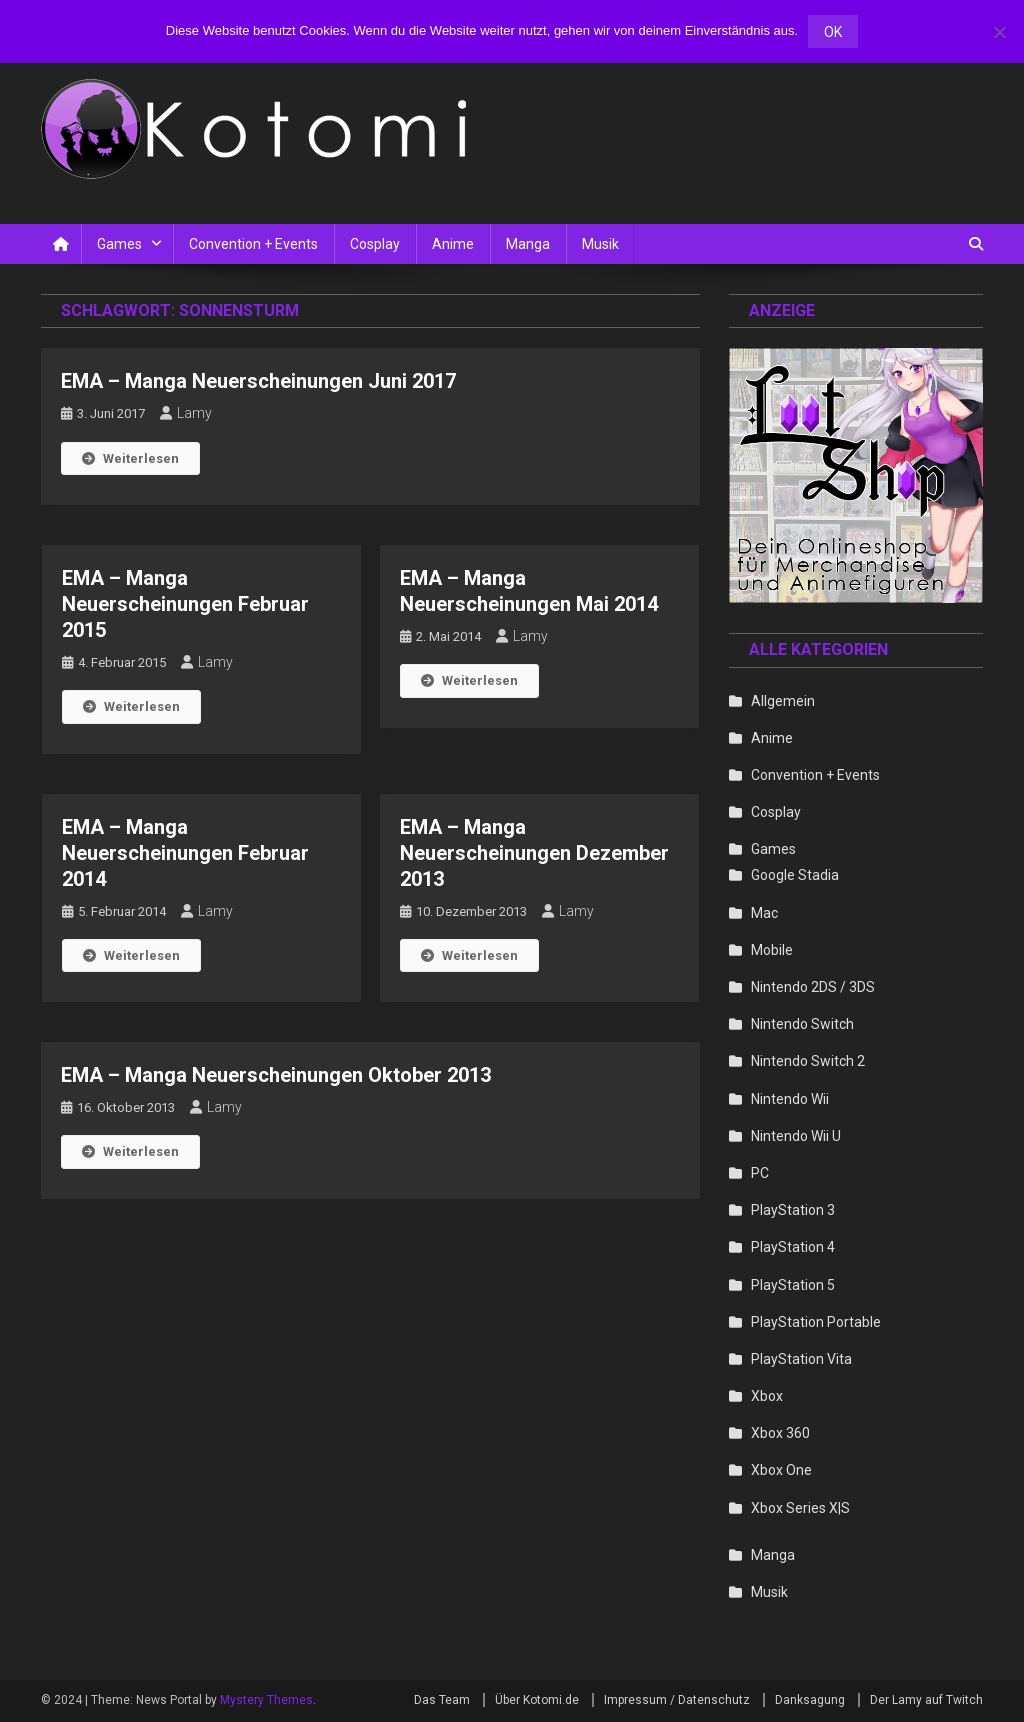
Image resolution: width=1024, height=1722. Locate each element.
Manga (528, 244)
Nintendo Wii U (796, 1136)
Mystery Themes (266, 1700)
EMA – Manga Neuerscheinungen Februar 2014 (185, 853)
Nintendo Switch (802, 1024)
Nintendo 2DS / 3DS (813, 987)
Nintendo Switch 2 (808, 1061)
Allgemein (783, 701)
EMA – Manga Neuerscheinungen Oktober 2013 (276, 1075)
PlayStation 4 (793, 1247)
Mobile (772, 950)
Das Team (442, 1700)
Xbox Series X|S (800, 1508)
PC (760, 1173)
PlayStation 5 (793, 1285)
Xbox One (781, 1470)
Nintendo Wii (790, 1099)
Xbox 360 (780, 1433)
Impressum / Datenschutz (677, 1700)
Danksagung (810, 1700)
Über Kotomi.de (537, 1700)
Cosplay (375, 244)
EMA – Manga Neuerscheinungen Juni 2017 (258, 381)
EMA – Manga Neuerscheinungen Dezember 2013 (534, 853)
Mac (764, 913)
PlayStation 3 (793, 1210)
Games (119, 244)
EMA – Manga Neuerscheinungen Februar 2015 (185, 604)
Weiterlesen (130, 458)
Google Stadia (795, 875)
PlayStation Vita (801, 1359)
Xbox (767, 1396)
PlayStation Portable (816, 1322)
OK (833, 32)
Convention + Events (253, 244)
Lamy (194, 413)
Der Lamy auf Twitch (926, 1700)
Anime (453, 244)
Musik (600, 244)
